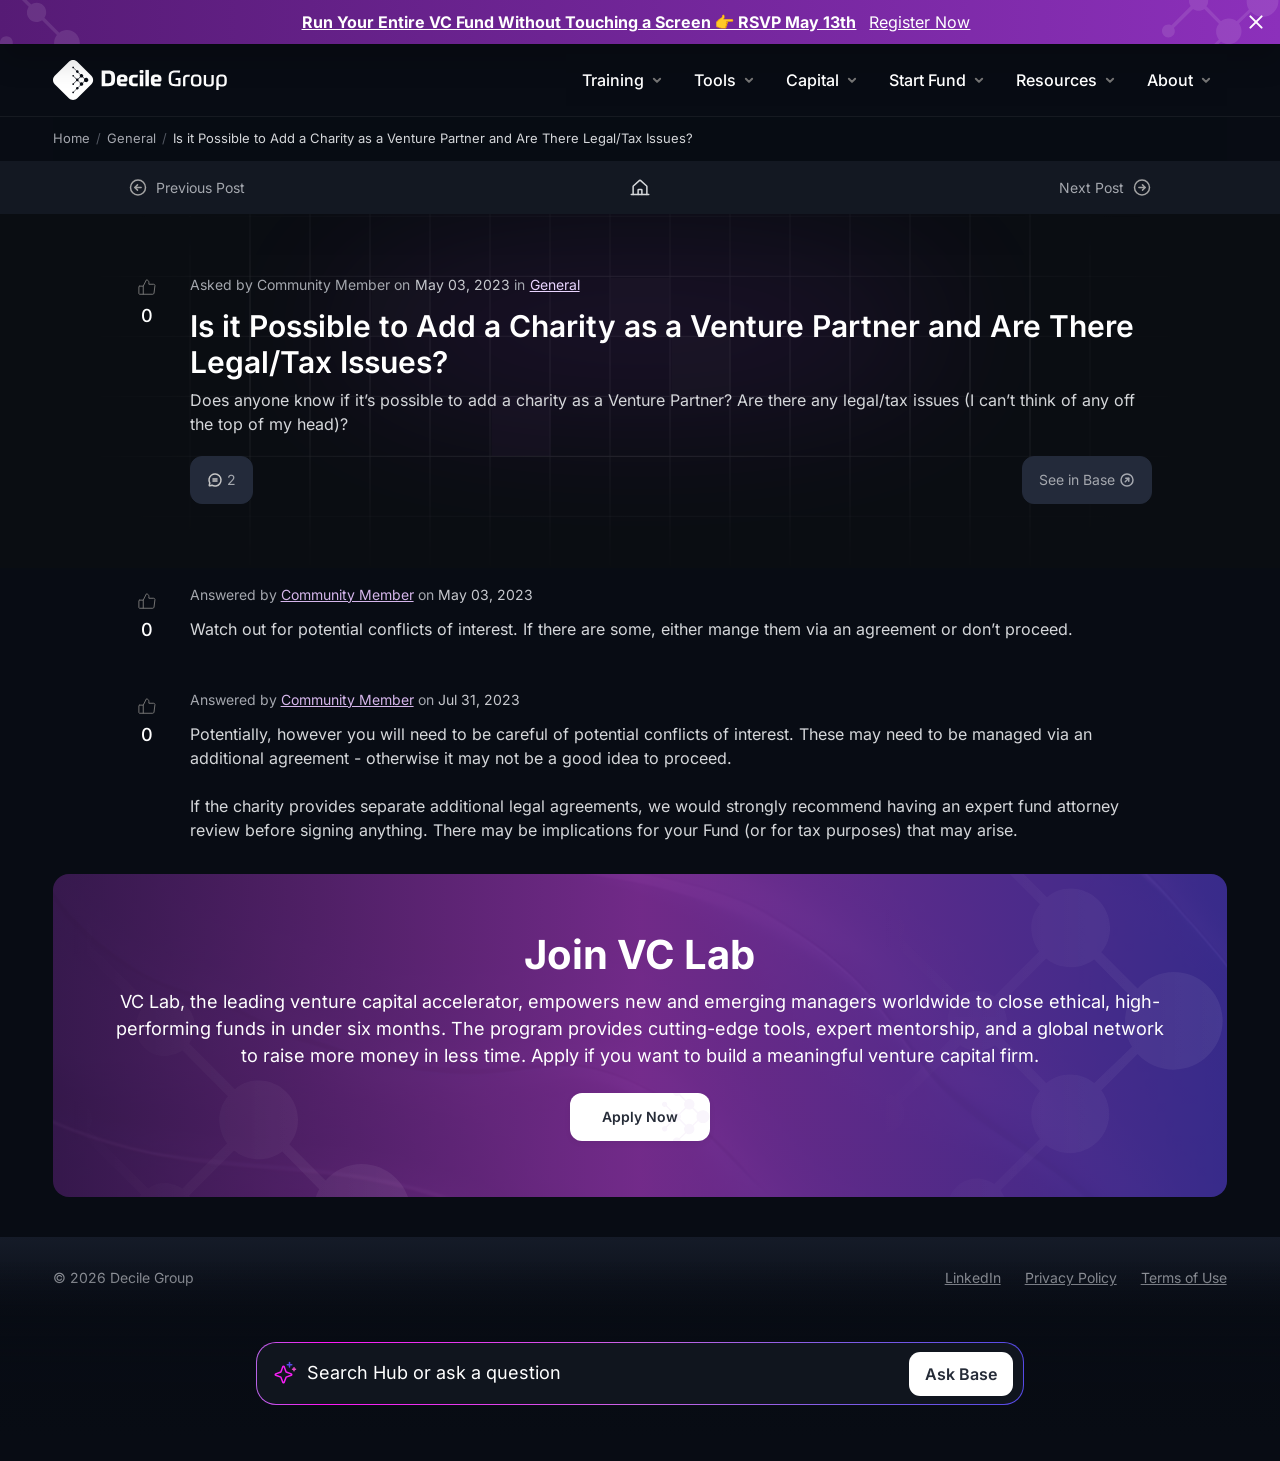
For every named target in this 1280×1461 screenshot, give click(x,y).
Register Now (919, 22)
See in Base (1087, 479)
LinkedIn (973, 1277)
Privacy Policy (1071, 1277)
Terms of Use (1184, 1277)
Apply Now (640, 1116)
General (131, 138)
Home (71, 138)
